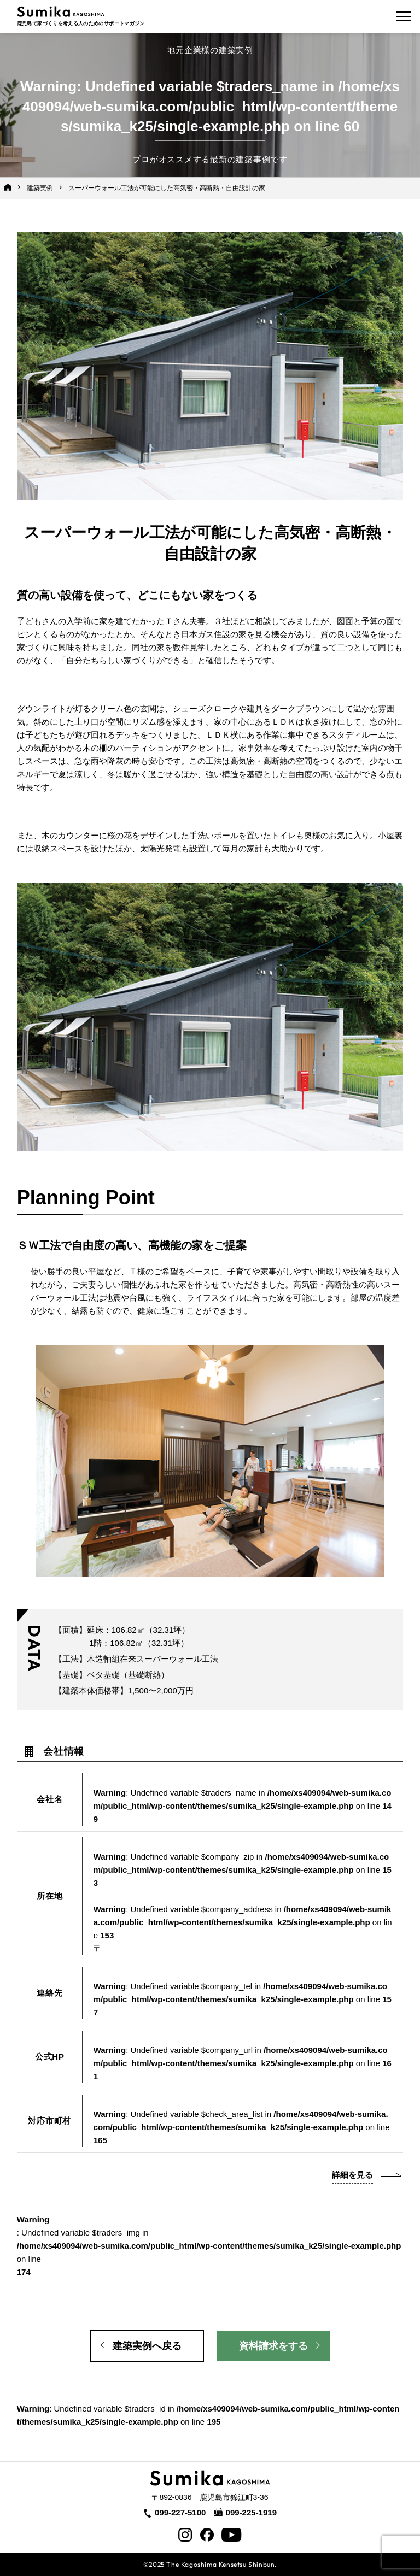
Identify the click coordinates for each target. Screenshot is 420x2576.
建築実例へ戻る (147, 2345)
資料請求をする (273, 2345)
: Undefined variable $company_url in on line (243, 2063)
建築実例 (40, 188)
